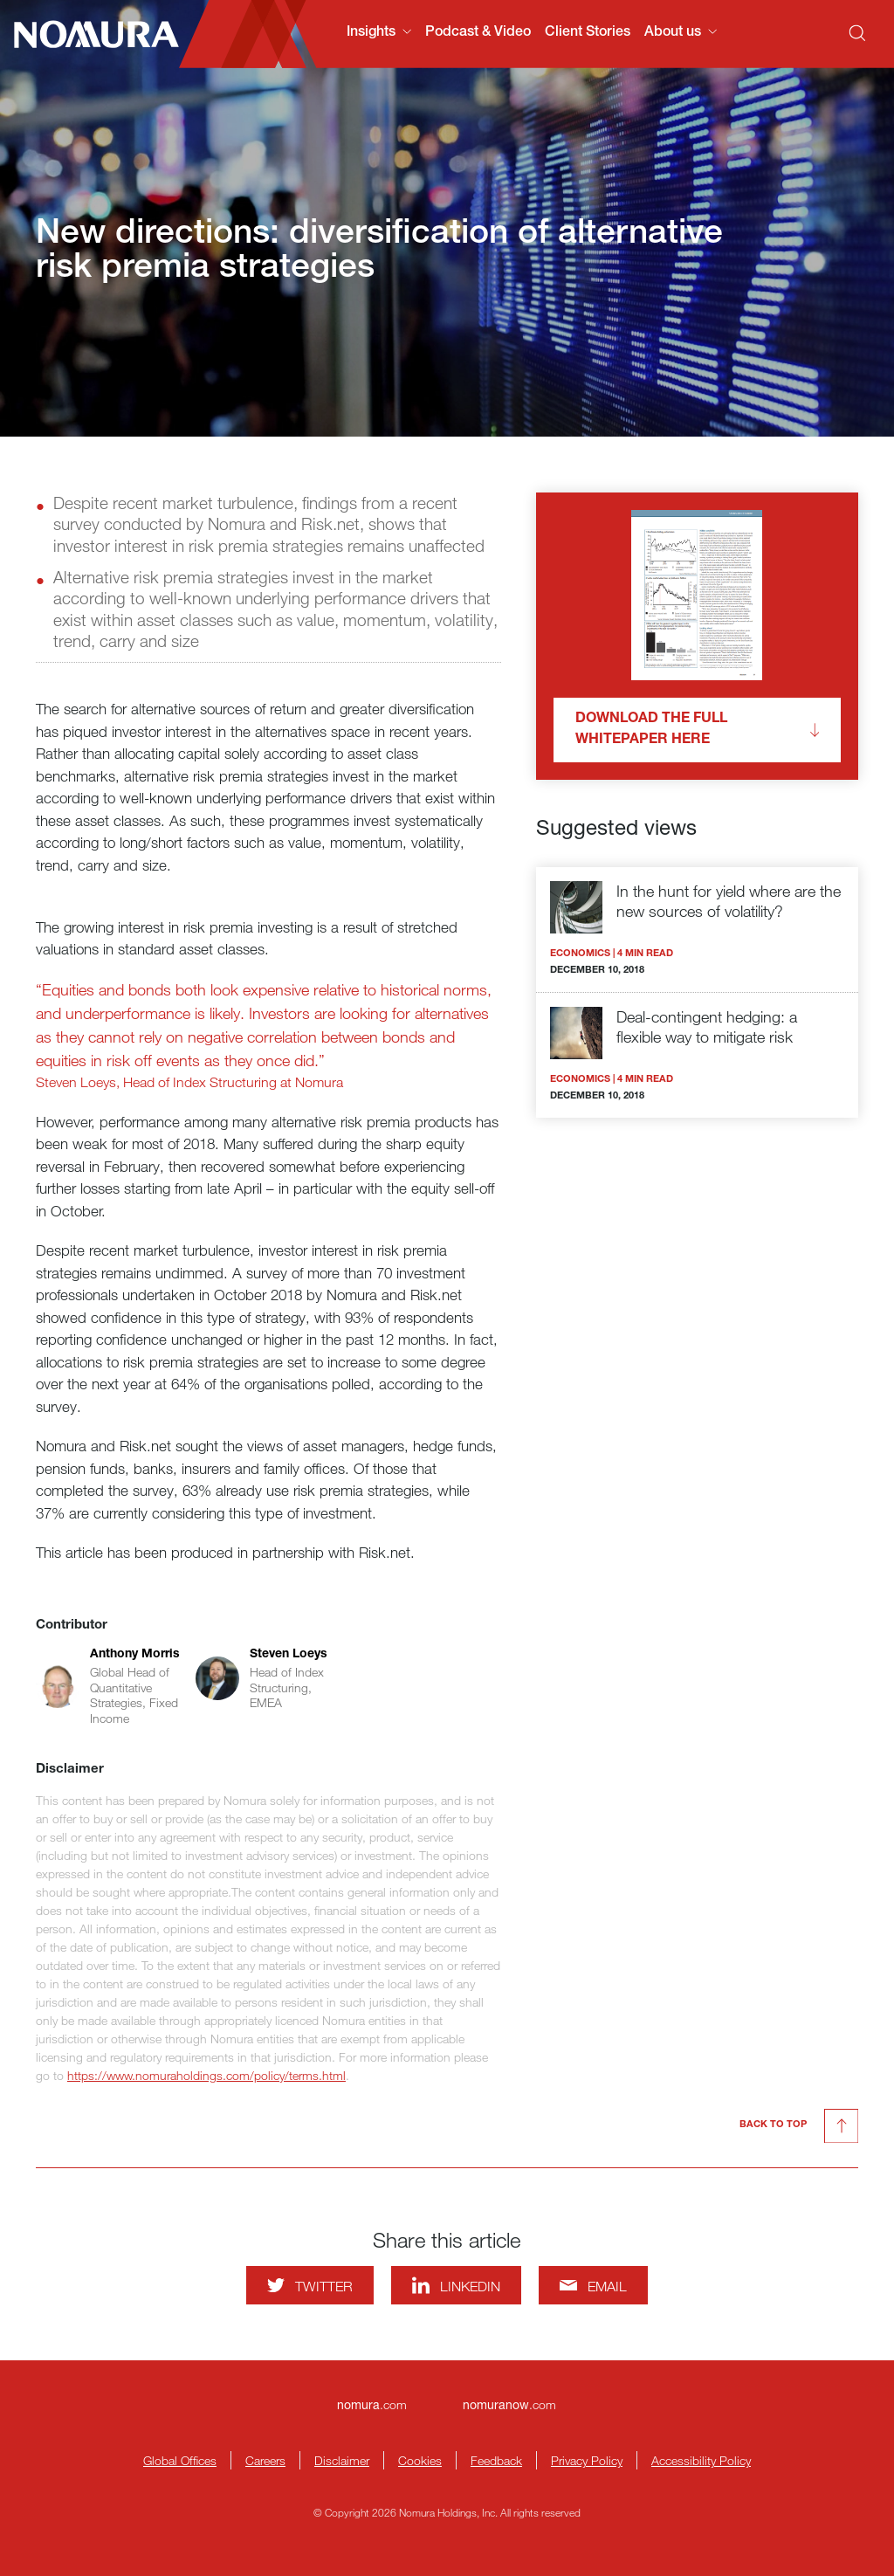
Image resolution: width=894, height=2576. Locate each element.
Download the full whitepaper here (697, 730)
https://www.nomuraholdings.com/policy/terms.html (206, 2075)
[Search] (857, 33)
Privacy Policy (586, 2460)
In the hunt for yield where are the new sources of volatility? (728, 900)
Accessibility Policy (701, 2460)
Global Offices (180, 2460)
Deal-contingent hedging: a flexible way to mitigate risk (706, 1026)
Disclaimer (341, 2460)
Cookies (420, 2460)
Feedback (496, 2460)
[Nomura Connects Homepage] (89, 34)
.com (372, 2404)
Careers (265, 2460)
